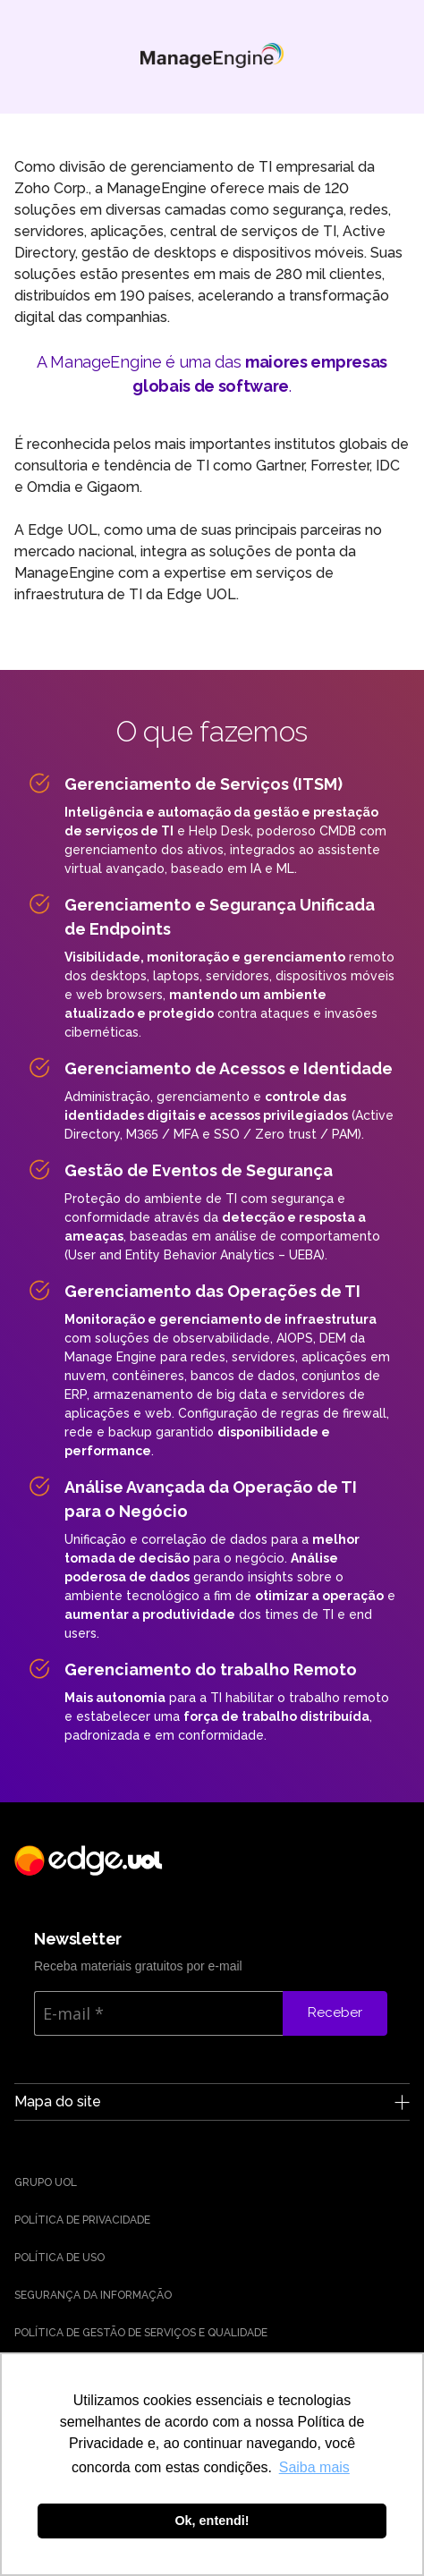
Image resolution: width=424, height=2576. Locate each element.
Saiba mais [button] (314, 2467)
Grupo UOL (45, 2182)
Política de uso (59, 2257)
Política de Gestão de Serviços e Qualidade (140, 2332)
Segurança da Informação (93, 2295)
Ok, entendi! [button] (211, 2520)
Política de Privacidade (82, 2220)
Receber (335, 2012)
